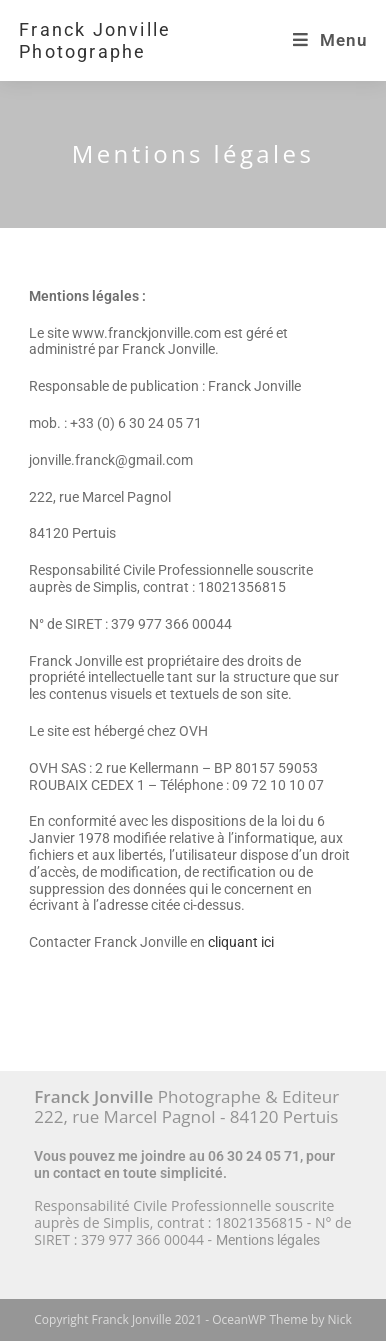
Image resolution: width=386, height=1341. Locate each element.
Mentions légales (268, 1240)
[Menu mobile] (330, 40)
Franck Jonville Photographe (95, 40)
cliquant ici (241, 942)
